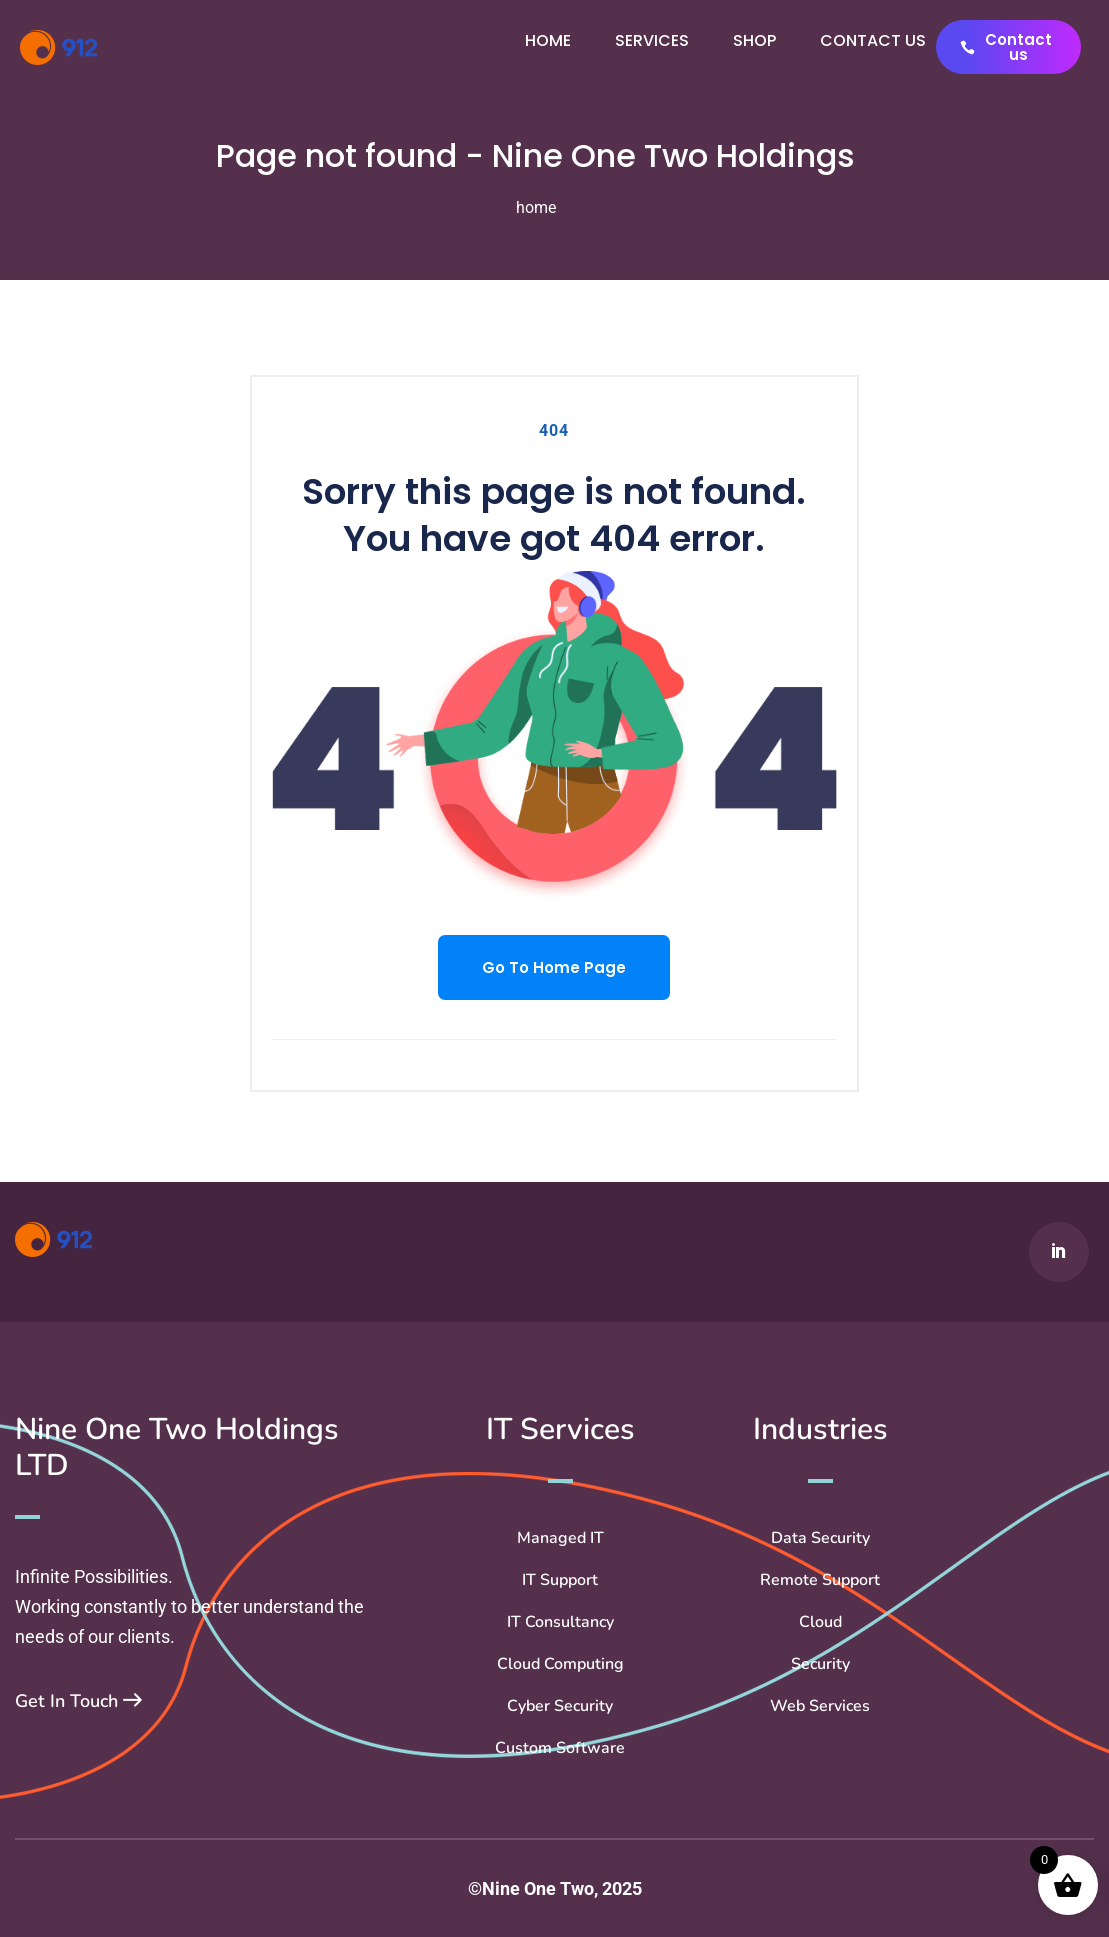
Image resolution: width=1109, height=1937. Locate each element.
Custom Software (560, 1748)
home (536, 207)
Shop (754, 40)
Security (820, 1664)
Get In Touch (78, 1701)
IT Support (560, 1580)
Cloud (820, 1622)
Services (652, 40)
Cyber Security (560, 1706)
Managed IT (560, 1538)
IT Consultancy (560, 1622)
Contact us (873, 40)
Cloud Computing (560, 1664)
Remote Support (820, 1580)
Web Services (820, 1706)
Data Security (820, 1538)
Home (548, 40)
